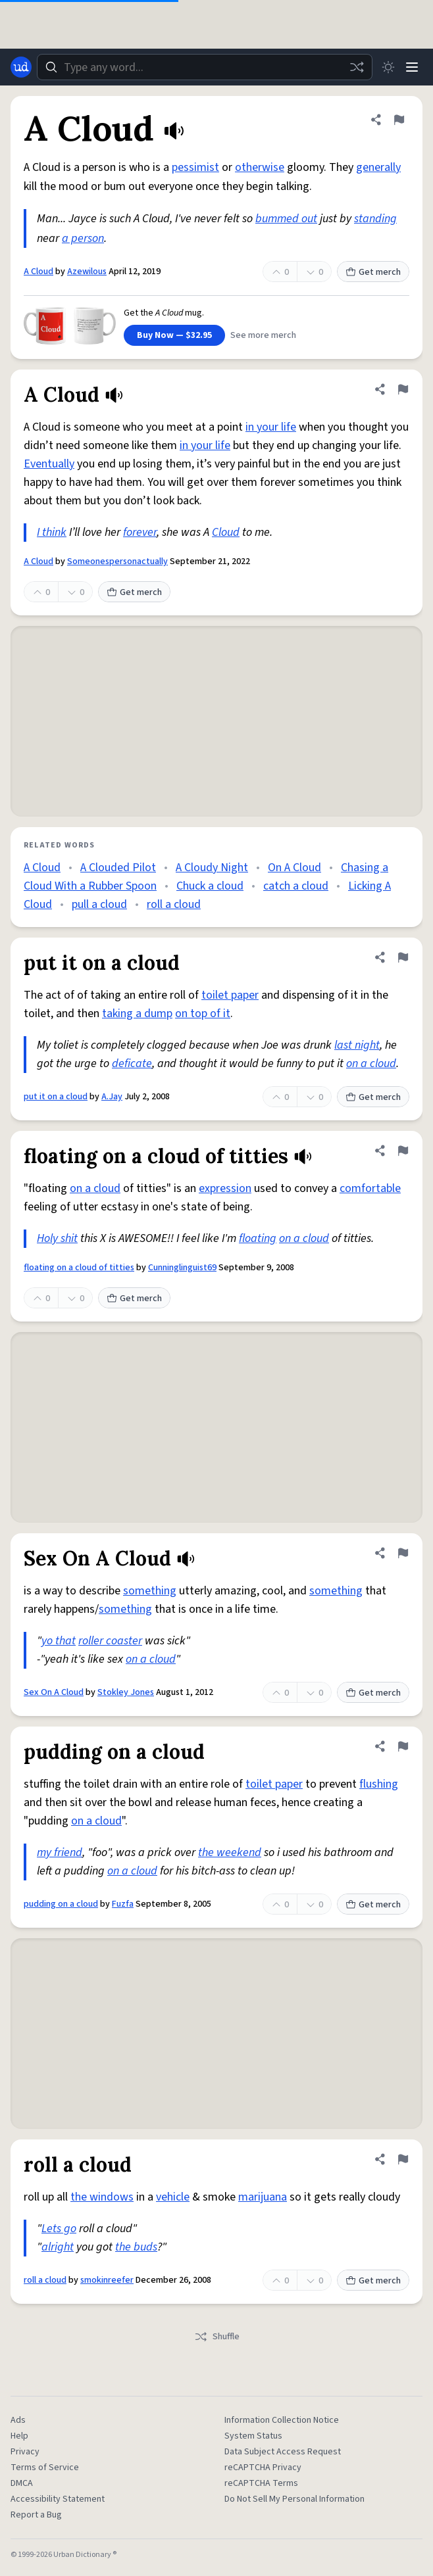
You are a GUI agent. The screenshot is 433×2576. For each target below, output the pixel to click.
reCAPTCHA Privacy (262, 2467)
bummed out (286, 218)
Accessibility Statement (58, 2499)
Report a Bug (36, 2514)
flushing (378, 1784)
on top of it (202, 1013)
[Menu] (411, 67)
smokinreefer (107, 2280)
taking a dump (137, 1013)
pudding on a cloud (61, 1904)
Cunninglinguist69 (182, 1267)
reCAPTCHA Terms (261, 2483)
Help (19, 2436)
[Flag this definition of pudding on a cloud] (402, 1746)
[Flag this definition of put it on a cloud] (402, 957)
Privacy (25, 2451)
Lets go (58, 2228)
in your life (270, 427)
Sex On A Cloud (54, 1692)
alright (57, 2247)
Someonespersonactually (117, 561)
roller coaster (110, 1641)
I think (51, 532)
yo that (58, 1641)
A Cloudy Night (212, 867)
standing (375, 218)
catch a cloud (295, 886)
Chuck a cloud (209, 886)
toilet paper (230, 995)
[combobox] (204, 67)
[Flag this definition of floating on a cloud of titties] (402, 1150)
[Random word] (357, 67)
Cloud (226, 532)
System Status (253, 2436)
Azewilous (87, 271)
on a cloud (371, 1063)
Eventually (49, 464)
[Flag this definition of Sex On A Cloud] (402, 1552)
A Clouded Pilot (118, 867)
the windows (102, 2197)
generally (378, 167)
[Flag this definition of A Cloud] (398, 119)
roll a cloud (174, 904)
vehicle (173, 2197)
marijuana (262, 2197)
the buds (136, 2247)
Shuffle (217, 2336)
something (149, 1591)
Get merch (373, 272)
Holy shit (57, 1238)
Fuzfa (123, 1904)
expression (225, 1188)
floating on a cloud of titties (79, 1267)
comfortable (370, 1188)
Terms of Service (45, 2467)
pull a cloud (99, 904)
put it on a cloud (56, 1096)
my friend (59, 1852)
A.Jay (111, 1096)
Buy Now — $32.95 (174, 335)
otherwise (259, 167)
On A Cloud (294, 867)
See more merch (263, 335)
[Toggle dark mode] (388, 67)
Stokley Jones (125, 1692)
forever (140, 532)
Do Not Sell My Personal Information (294, 2499)
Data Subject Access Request (282, 2451)
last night (357, 1045)
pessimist (195, 167)
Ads (18, 2420)
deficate (132, 1063)
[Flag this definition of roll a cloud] (402, 2159)
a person (83, 238)
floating (257, 1238)
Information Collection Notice (281, 2420)
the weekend (229, 1852)
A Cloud (38, 271)
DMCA (22, 2483)
